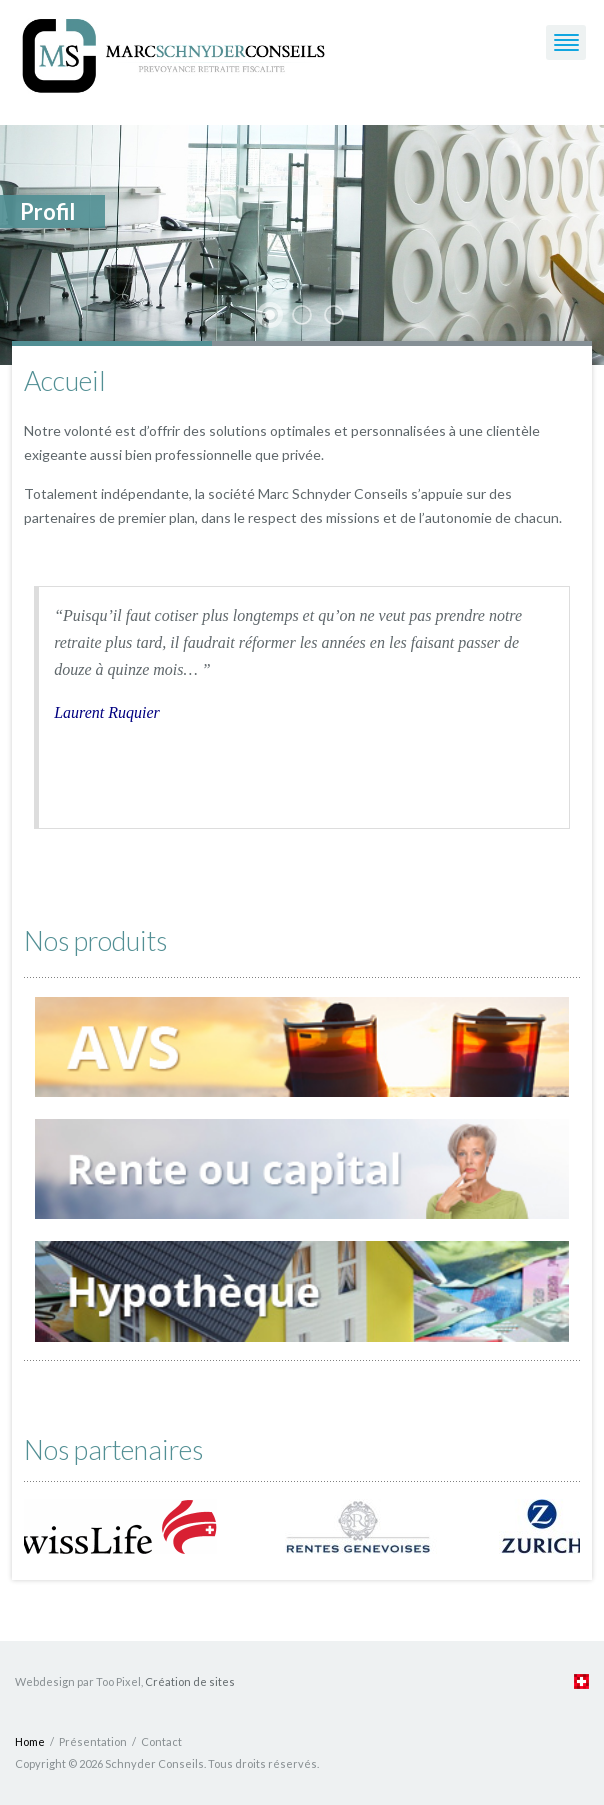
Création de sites (190, 1681)
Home (30, 1741)
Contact (161, 1741)
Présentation (93, 1741)
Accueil (65, 380)
